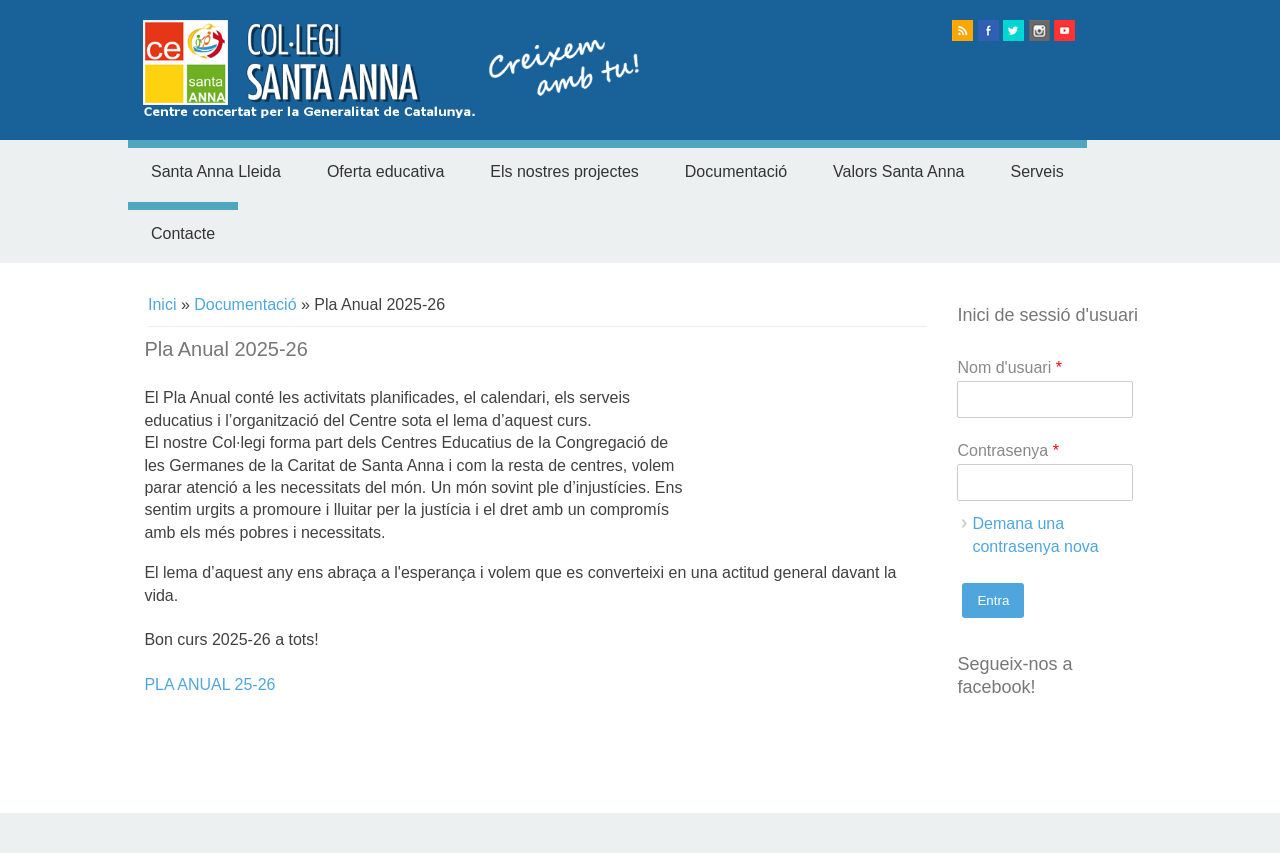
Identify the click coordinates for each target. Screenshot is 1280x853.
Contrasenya (1007, 450)
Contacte (183, 233)
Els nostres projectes (564, 171)
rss (962, 30)
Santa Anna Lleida (216, 171)
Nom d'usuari (1009, 367)
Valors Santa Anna (898, 171)
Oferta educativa (385, 171)
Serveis (1036, 171)
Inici (162, 304)
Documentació (736, 171)
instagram (1039, 30)
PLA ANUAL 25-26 (209, 684)
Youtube (1064, 30)
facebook (988, 30)
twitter (1013, 30)
